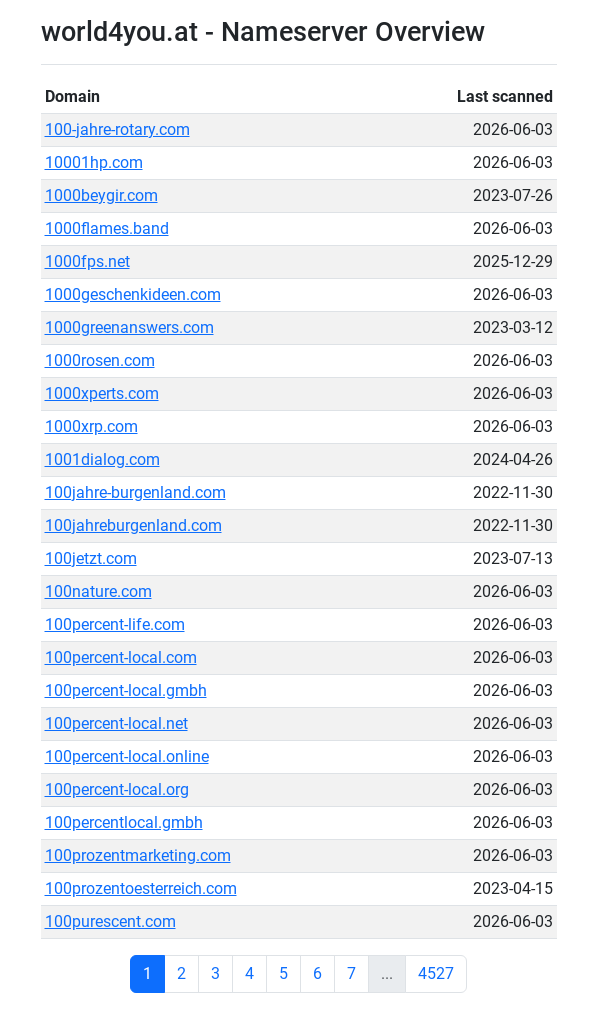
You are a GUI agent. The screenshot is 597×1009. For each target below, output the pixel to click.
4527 (436, 973)
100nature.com (98, 591)
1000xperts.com (102, 393)
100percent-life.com (115, 624)
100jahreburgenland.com (133, 525)
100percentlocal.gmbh (124, 822)
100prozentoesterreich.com (141, 888)
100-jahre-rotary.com (117, 129)
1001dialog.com (102, 459)
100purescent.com (110, 921)
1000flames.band (107, 228)
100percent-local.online (127, 756)
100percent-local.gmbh (126, 690)
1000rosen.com (100, 360)
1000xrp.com (91, 426)
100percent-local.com (121, 657)
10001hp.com (94, 162)
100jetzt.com (91, 558)
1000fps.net (87, 261)
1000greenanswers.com (129, 327)
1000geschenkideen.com (133, 294)
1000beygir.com (101, 195)
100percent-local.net (116, 723)
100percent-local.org (117, 789)
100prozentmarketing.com (138, 855)
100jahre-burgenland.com (135, 492)
